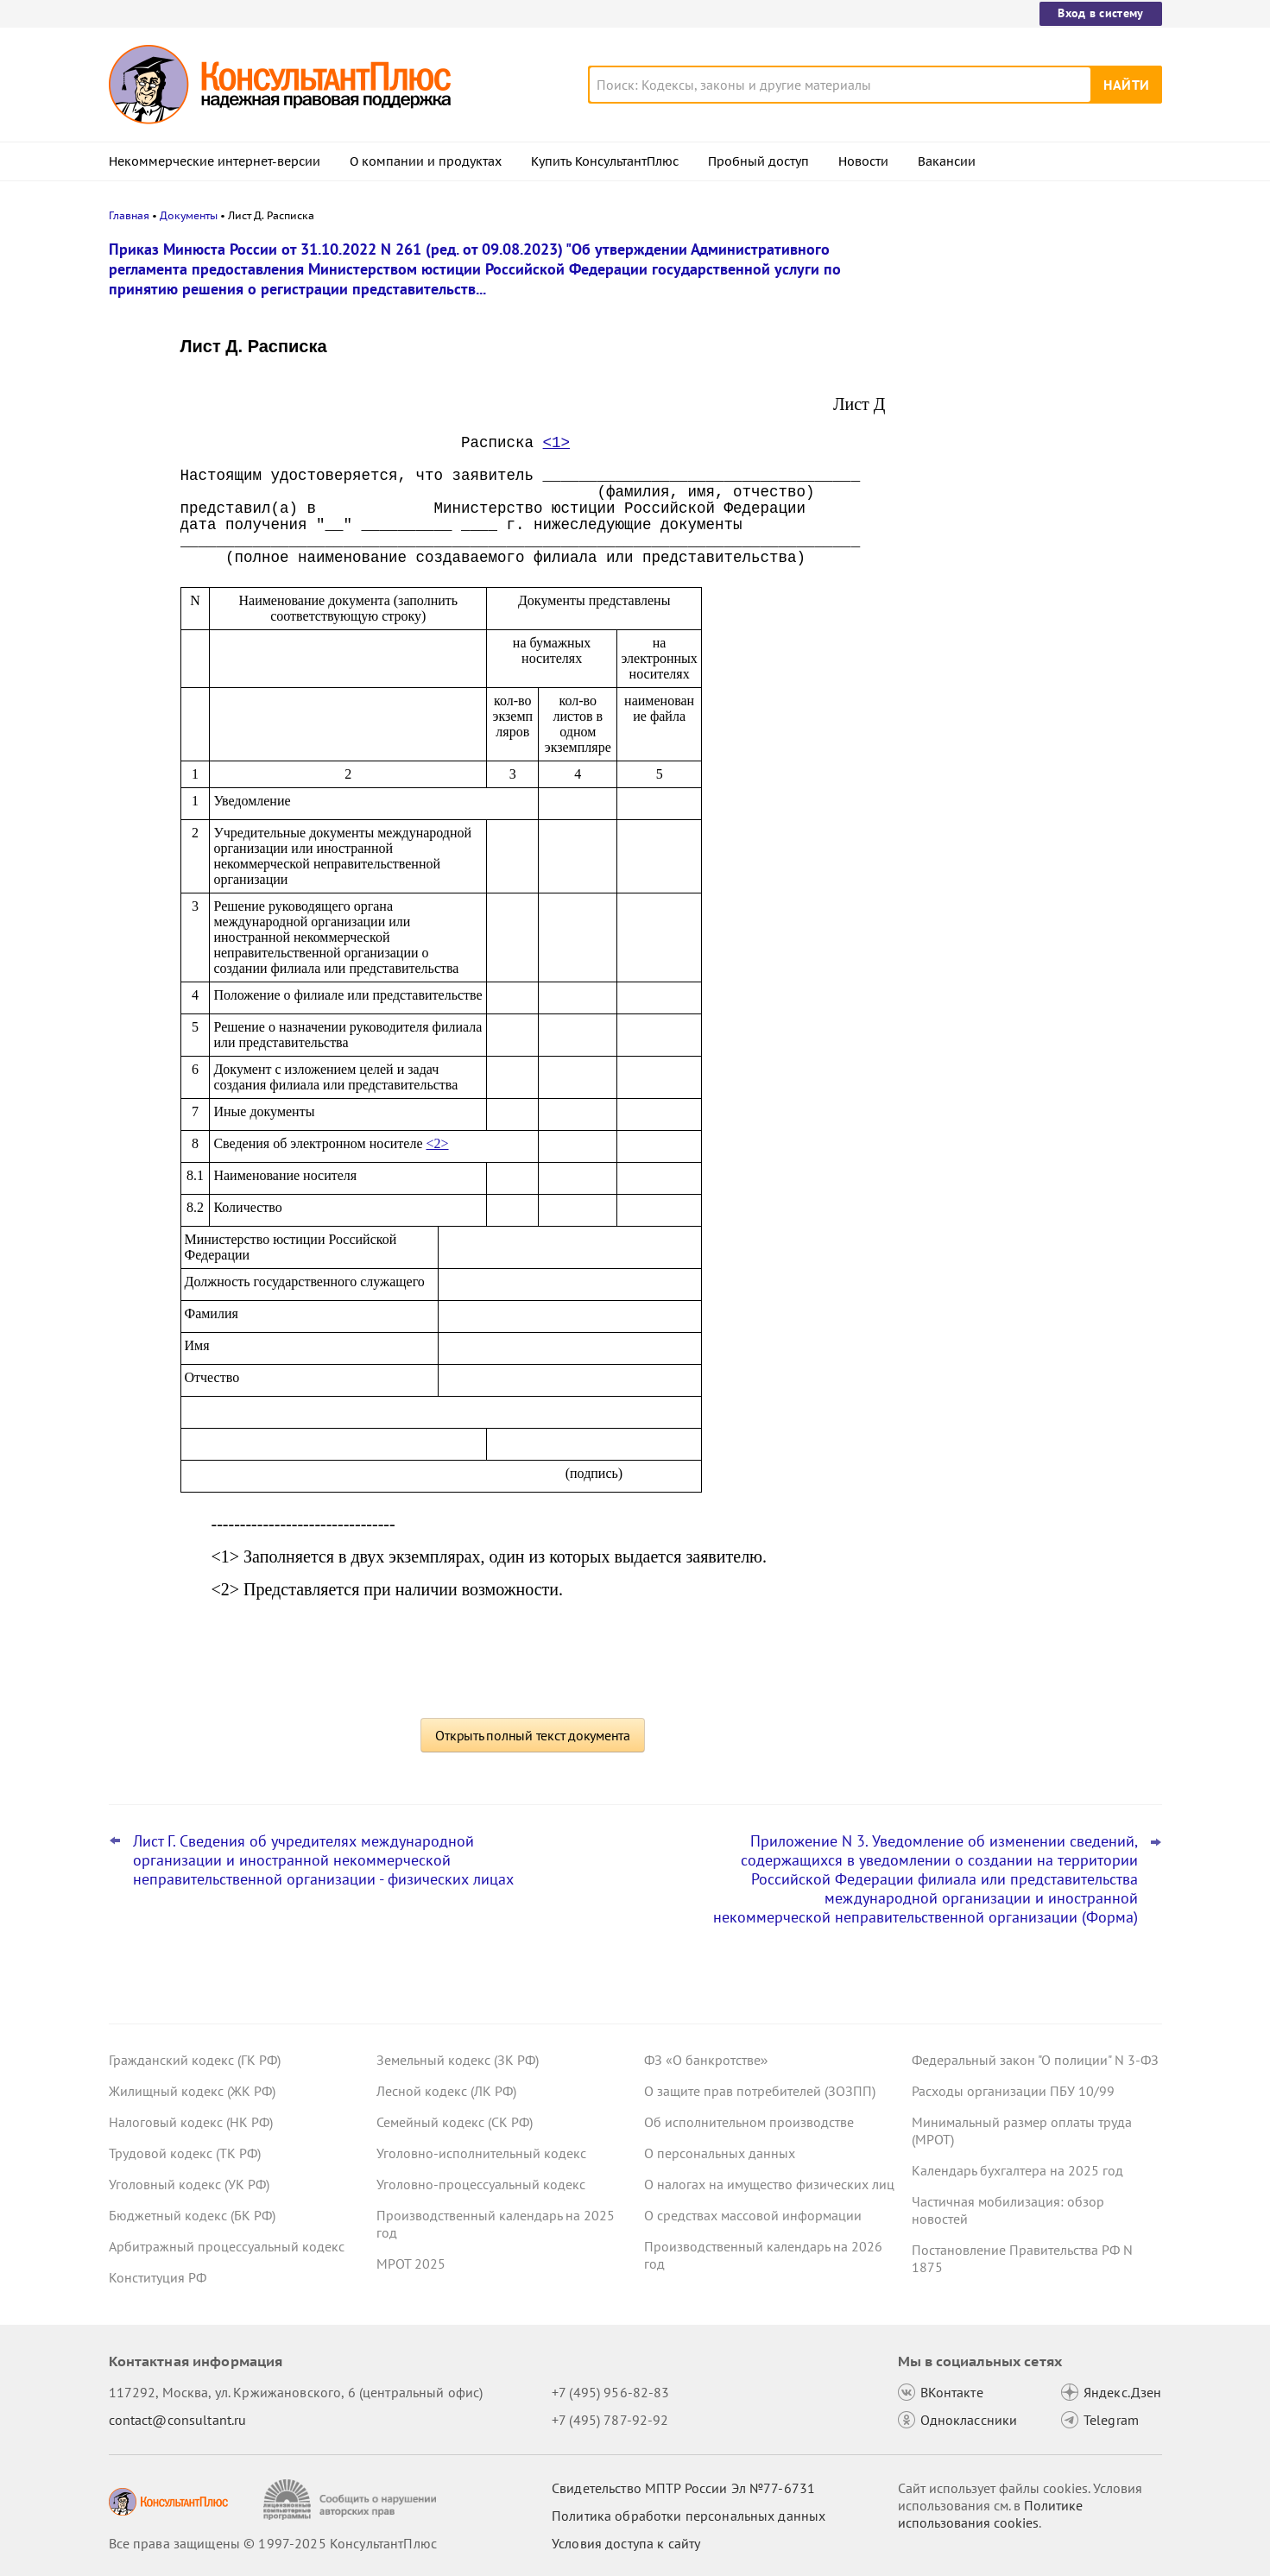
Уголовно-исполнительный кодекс (481, 2153)
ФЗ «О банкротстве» (706, 2059)
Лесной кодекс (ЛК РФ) (446, 2090)
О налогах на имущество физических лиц (769, 2184)
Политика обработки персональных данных (688, 2515)
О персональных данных (719, 2153)
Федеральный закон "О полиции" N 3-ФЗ (1035, 2059)
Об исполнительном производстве (749, 2122)
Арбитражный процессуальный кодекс (226, 2246)
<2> (437, 1143)
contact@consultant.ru (178, 2419)
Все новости (956, 624)
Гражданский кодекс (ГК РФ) (195, 2059)
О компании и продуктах (426, 161)
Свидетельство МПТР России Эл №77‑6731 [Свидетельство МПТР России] (683, 2488)
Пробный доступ (758, 161)
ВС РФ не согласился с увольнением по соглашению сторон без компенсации (1027, 568)
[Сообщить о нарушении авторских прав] (351, 2499)
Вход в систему (1100, 13)
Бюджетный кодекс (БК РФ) (192, 2215)
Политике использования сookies (990, 2514)
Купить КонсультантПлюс (605, 161)
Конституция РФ (157, 2277)
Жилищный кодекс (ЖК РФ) (192, 2090)
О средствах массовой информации (753, 2215)
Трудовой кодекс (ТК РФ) (185, 2153)
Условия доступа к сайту (626, 2543)
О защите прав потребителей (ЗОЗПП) (759, 2090)
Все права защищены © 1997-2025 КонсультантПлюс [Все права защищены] (273, 2543)
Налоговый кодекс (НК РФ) (191, 2122)
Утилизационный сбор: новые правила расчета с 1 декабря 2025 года (1032, 406)
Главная (129, 215)
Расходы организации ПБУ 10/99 (1013, 2090)
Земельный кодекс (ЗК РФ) (457, 2059)
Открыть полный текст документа (532, 1735)
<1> (557, 442)
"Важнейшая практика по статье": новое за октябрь (1016, 330)
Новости (863, 161)
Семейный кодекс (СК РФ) (454, 2122)
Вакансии (947, 161)
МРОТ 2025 (410, 2263)
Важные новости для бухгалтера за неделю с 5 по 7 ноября (1023, 484)
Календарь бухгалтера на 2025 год (1017, 2170)
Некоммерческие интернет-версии (214, 161)
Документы (189, 215)
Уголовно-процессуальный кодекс (480, 2184)
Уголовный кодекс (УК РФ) (189, 2184)
